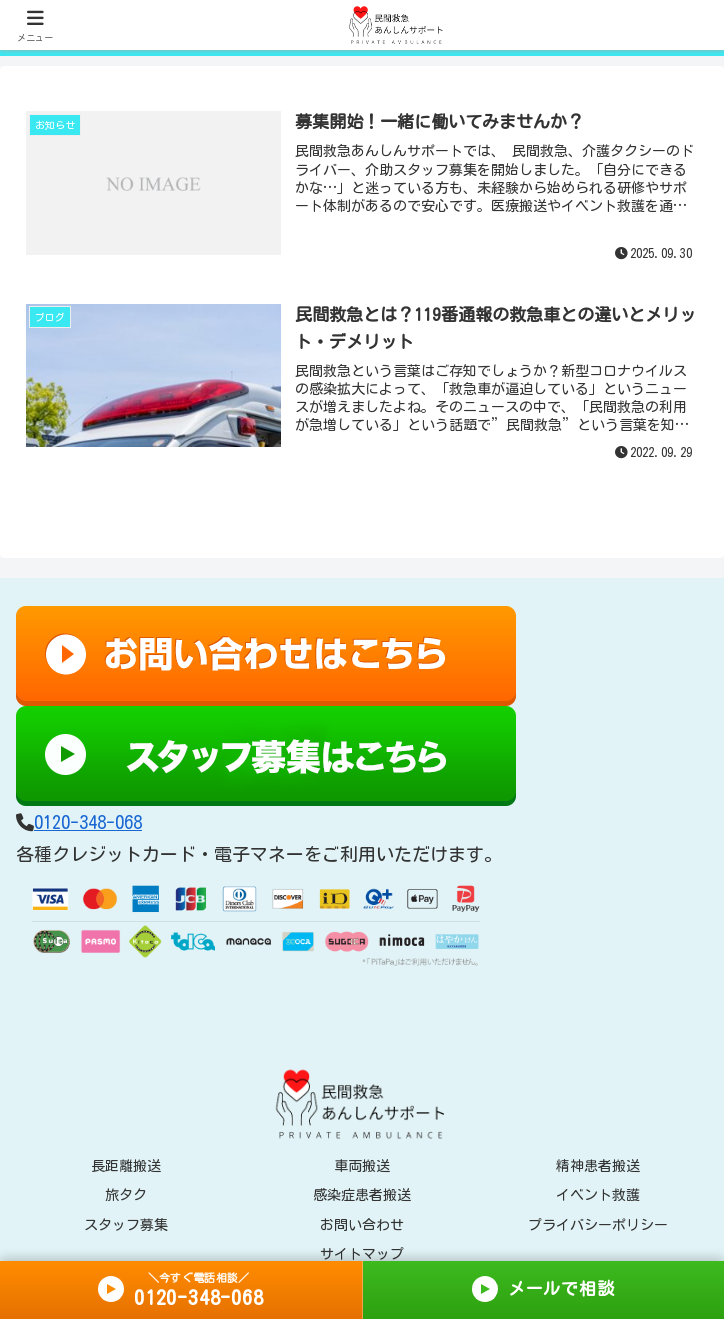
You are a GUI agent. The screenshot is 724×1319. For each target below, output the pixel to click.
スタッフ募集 (126, 1225)
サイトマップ (362, 1254)
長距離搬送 (126, 1167)
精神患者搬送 (598, 1167)
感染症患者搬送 (362, 1196)
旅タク (126, 1196)
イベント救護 (598, 1196)
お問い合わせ (362, 1225)
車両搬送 (362, 1167)
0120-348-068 (88, 822)
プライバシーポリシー (598, 1225)
